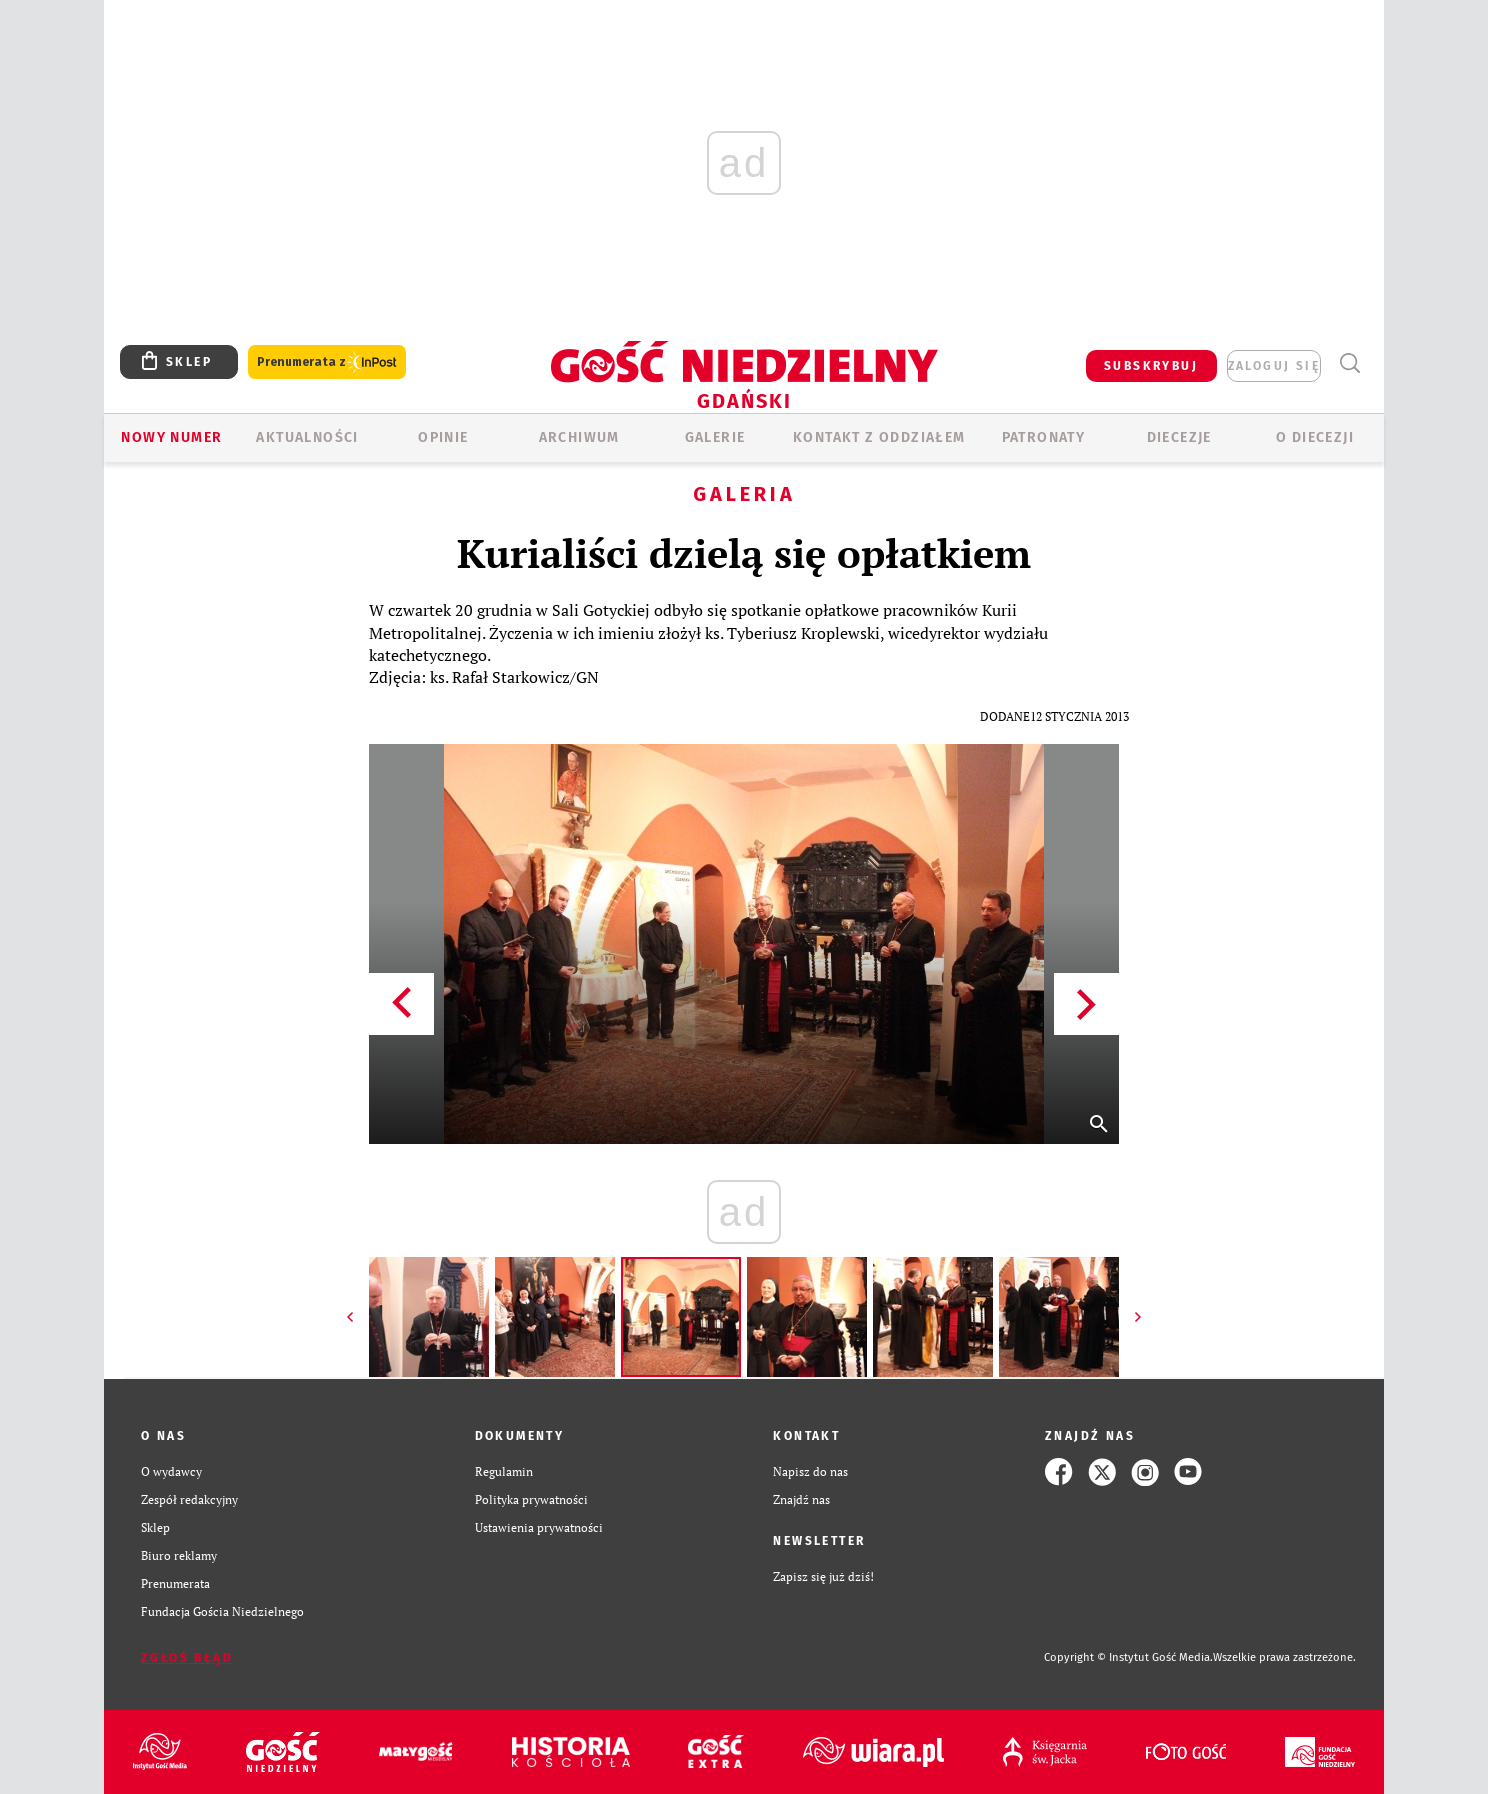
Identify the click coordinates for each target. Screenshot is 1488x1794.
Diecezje (1179, 437)
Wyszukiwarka (1349, 363)
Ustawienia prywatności (539, 1527)
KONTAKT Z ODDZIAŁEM (879, 437)
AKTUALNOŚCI (307, 437)
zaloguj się (1274, 366)
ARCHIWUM (579, 437)
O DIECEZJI (1315, 437)
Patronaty (1044, 437)
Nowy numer (171, 437)
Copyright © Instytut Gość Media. (1128, 1657)
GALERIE (715, 437)
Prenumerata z (327, 362)
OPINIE (443, 437)
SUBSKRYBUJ (1151, 366)
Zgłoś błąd (187, 1658)
